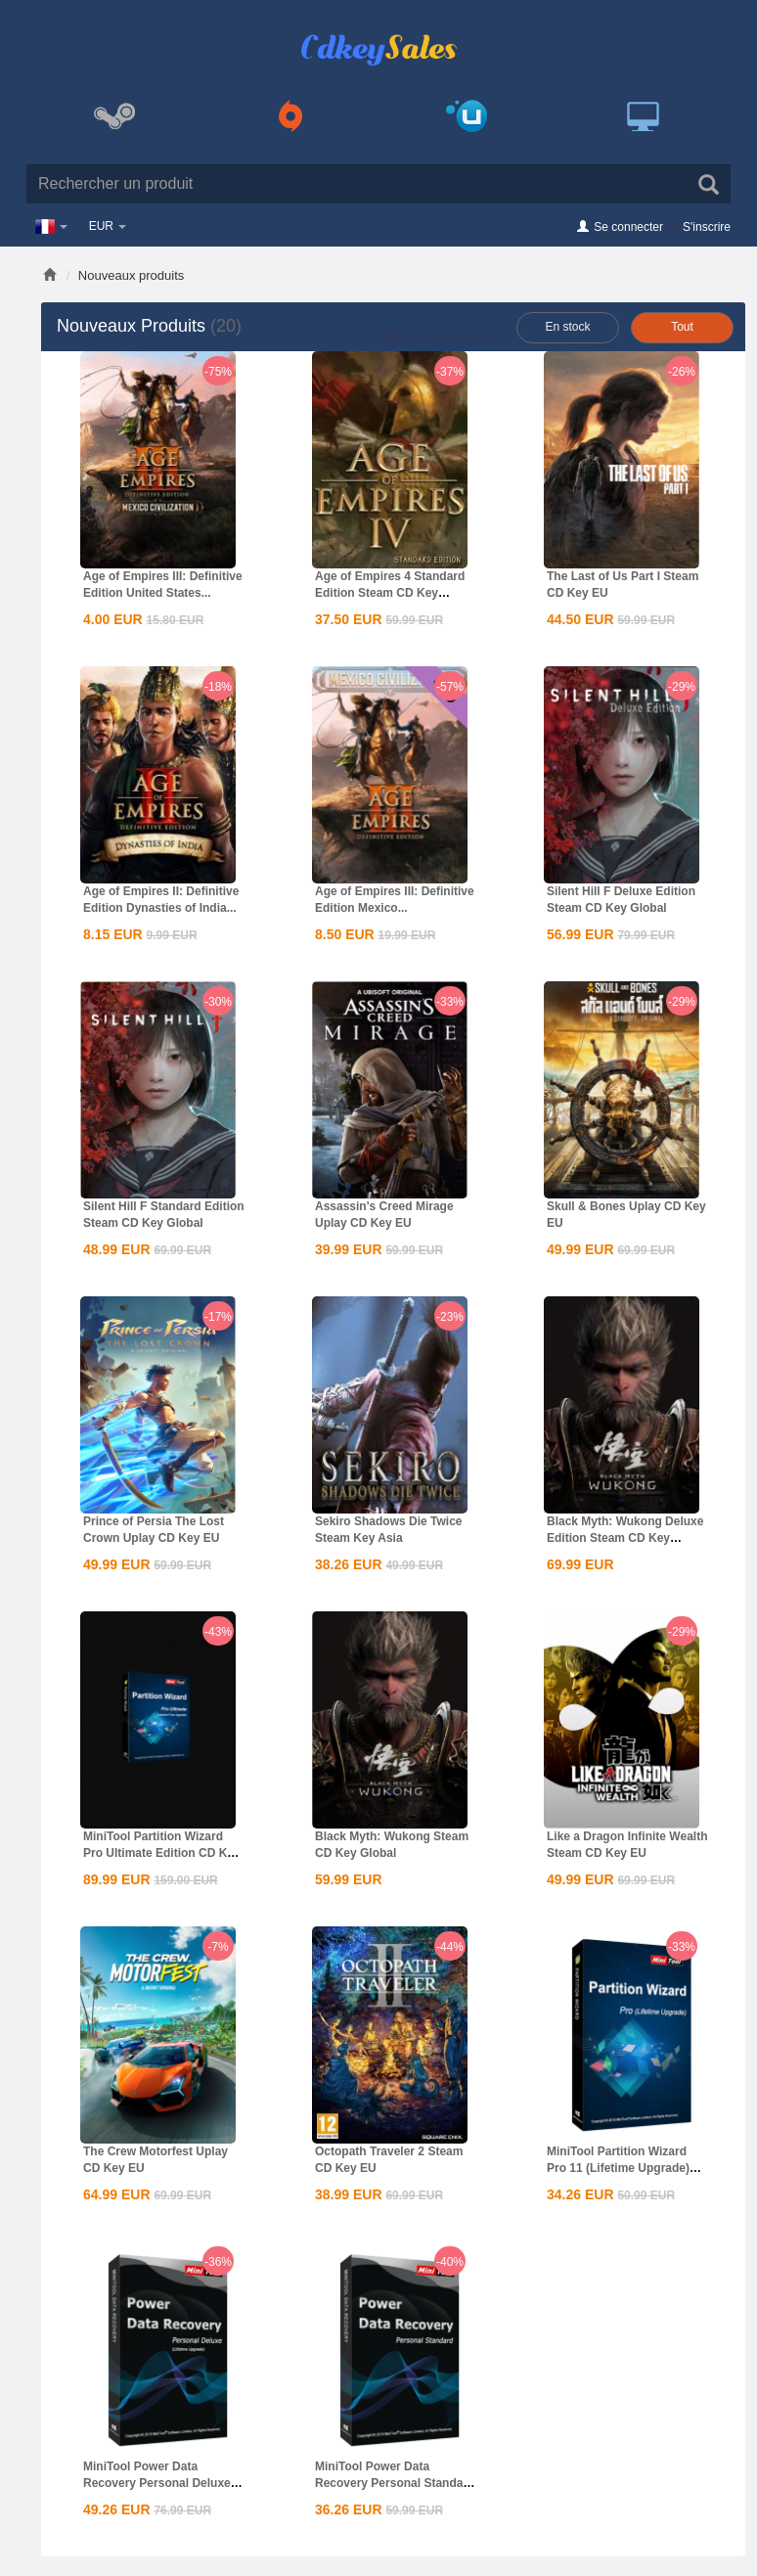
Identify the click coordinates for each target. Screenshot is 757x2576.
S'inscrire (707, 227)
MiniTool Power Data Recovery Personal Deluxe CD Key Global (157, 2483)
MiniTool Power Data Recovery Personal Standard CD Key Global (394, 2483)
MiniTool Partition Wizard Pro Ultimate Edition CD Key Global (162, 1853)
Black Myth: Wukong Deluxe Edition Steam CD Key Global (625, 1537)
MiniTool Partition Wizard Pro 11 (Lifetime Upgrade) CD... (618, 2168)
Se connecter (628, 227)
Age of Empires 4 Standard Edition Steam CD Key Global (390, 592)
